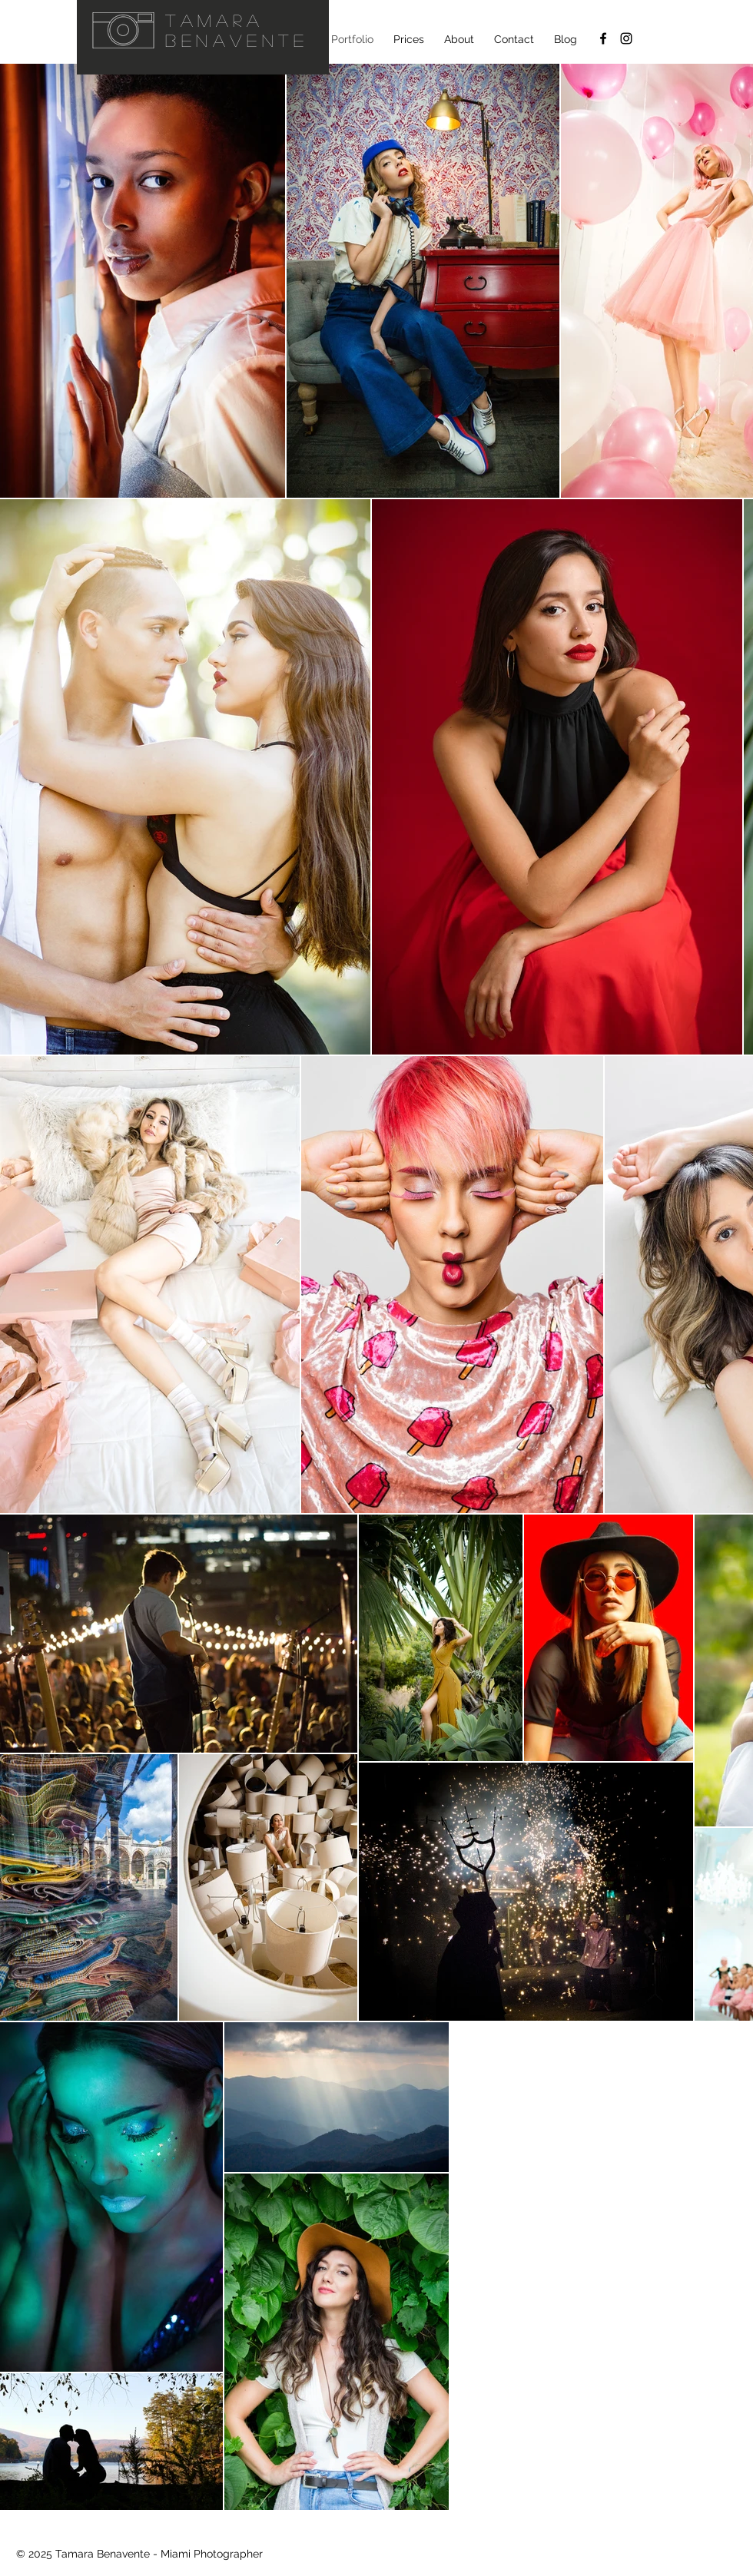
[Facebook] (603, 38)
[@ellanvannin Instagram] (626, 38)
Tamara (214, 20)
